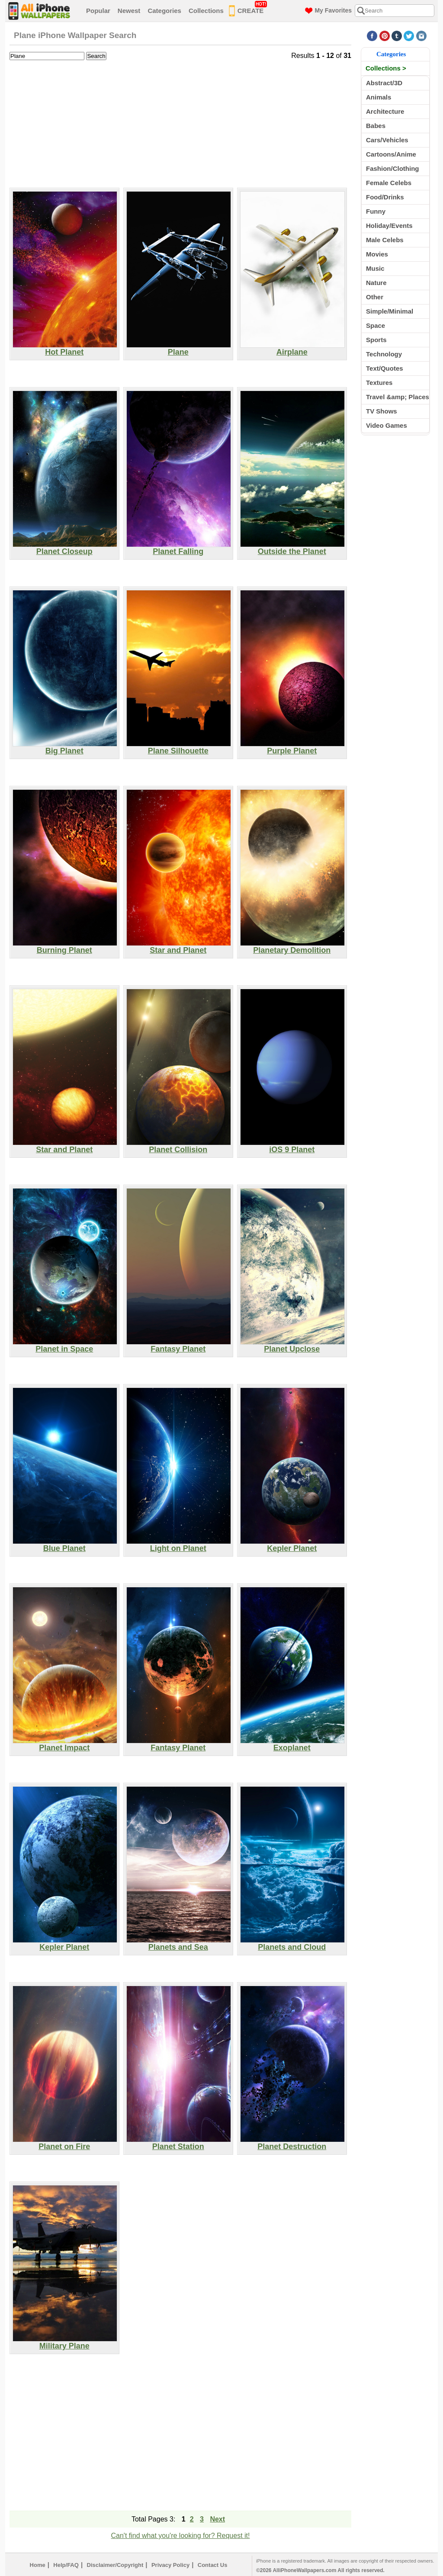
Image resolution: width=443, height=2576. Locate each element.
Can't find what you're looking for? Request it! (180, 2535)
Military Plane (65, 2342)
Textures (379, 382)
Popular (98, 10)
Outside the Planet (292, 548)
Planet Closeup (65, 548)
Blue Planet (65, 1545)
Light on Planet (178, 1545)
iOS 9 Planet (292, 1146)
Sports (376, 339)
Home (37, 2565)
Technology (384, 354)
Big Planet (65, 747)
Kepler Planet (292, 1545)
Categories (164, 10)
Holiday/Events (389, 225)
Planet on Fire (65, 2143)
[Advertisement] (180, 122)
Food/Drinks (385, 197)
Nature (376, 282)
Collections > (386, 68)
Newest (129, 10)
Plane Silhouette (178, 747)
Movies (377, 254)
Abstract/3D (384, 83)
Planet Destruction (292, 2143)
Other (374, 297)
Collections (206, 10)
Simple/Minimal (389, 311)
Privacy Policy (170, 2565)
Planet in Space (65, 1345)
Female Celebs (388, 182)
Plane (178, 348)
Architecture (385, 111)
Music (375, 268)
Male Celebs (385, 240)
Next (217, 2519)
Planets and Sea (178, 1943)
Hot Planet (65, 348)
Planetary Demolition (292, 947)
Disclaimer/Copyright (115, 2565)
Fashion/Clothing (392, 168)
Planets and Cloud (292, 1943)
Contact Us (213, 2565)
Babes (375, 125)
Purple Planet (292, 747)
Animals (378, 97)
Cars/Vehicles (387, 140)
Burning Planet (65, 947)
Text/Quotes (384, 368)
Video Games (386, 425)
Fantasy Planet (178, 1345)
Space (375, 325)
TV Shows (381, 411)
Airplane (292, 348)
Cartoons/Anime (391, 154)
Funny (375, 211)
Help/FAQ (66, 2565)
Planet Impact (65, 1744)
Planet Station (178, 2143)
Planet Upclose (292, 1345)
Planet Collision (178, 1146)
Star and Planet (178, 947)
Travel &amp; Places (397, 396)
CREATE (248, 9)
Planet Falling (178, 548)
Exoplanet (292, 1744)
